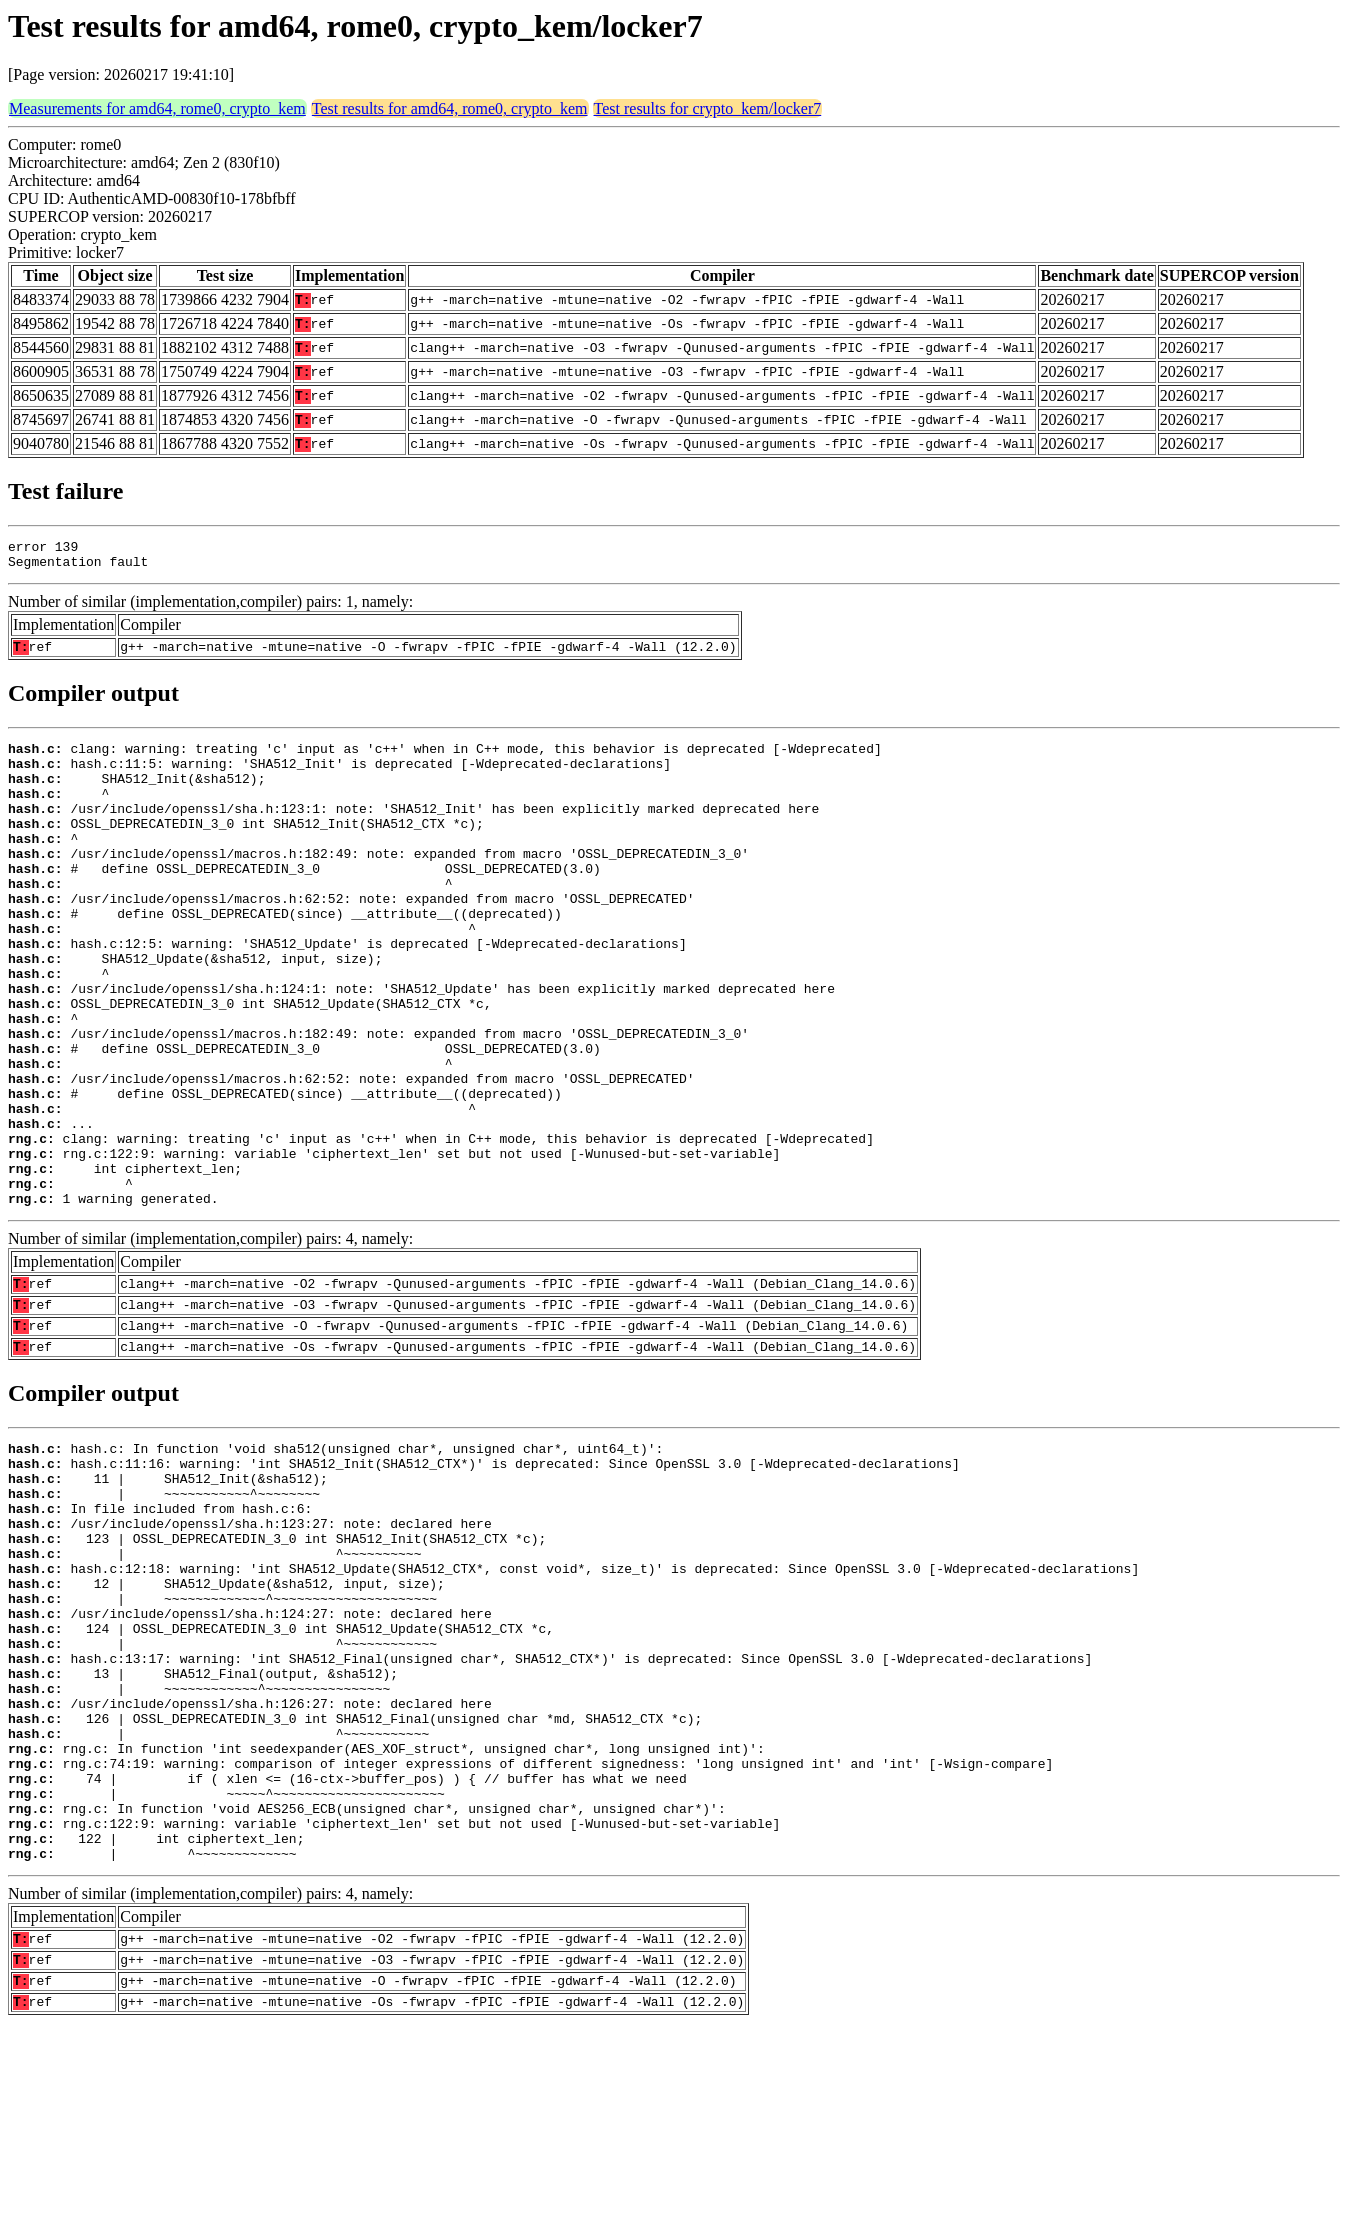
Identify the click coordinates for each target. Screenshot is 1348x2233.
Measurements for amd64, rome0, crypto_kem (157, 108)
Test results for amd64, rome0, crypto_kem (450, 108)
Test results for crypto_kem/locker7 (708, 108)
